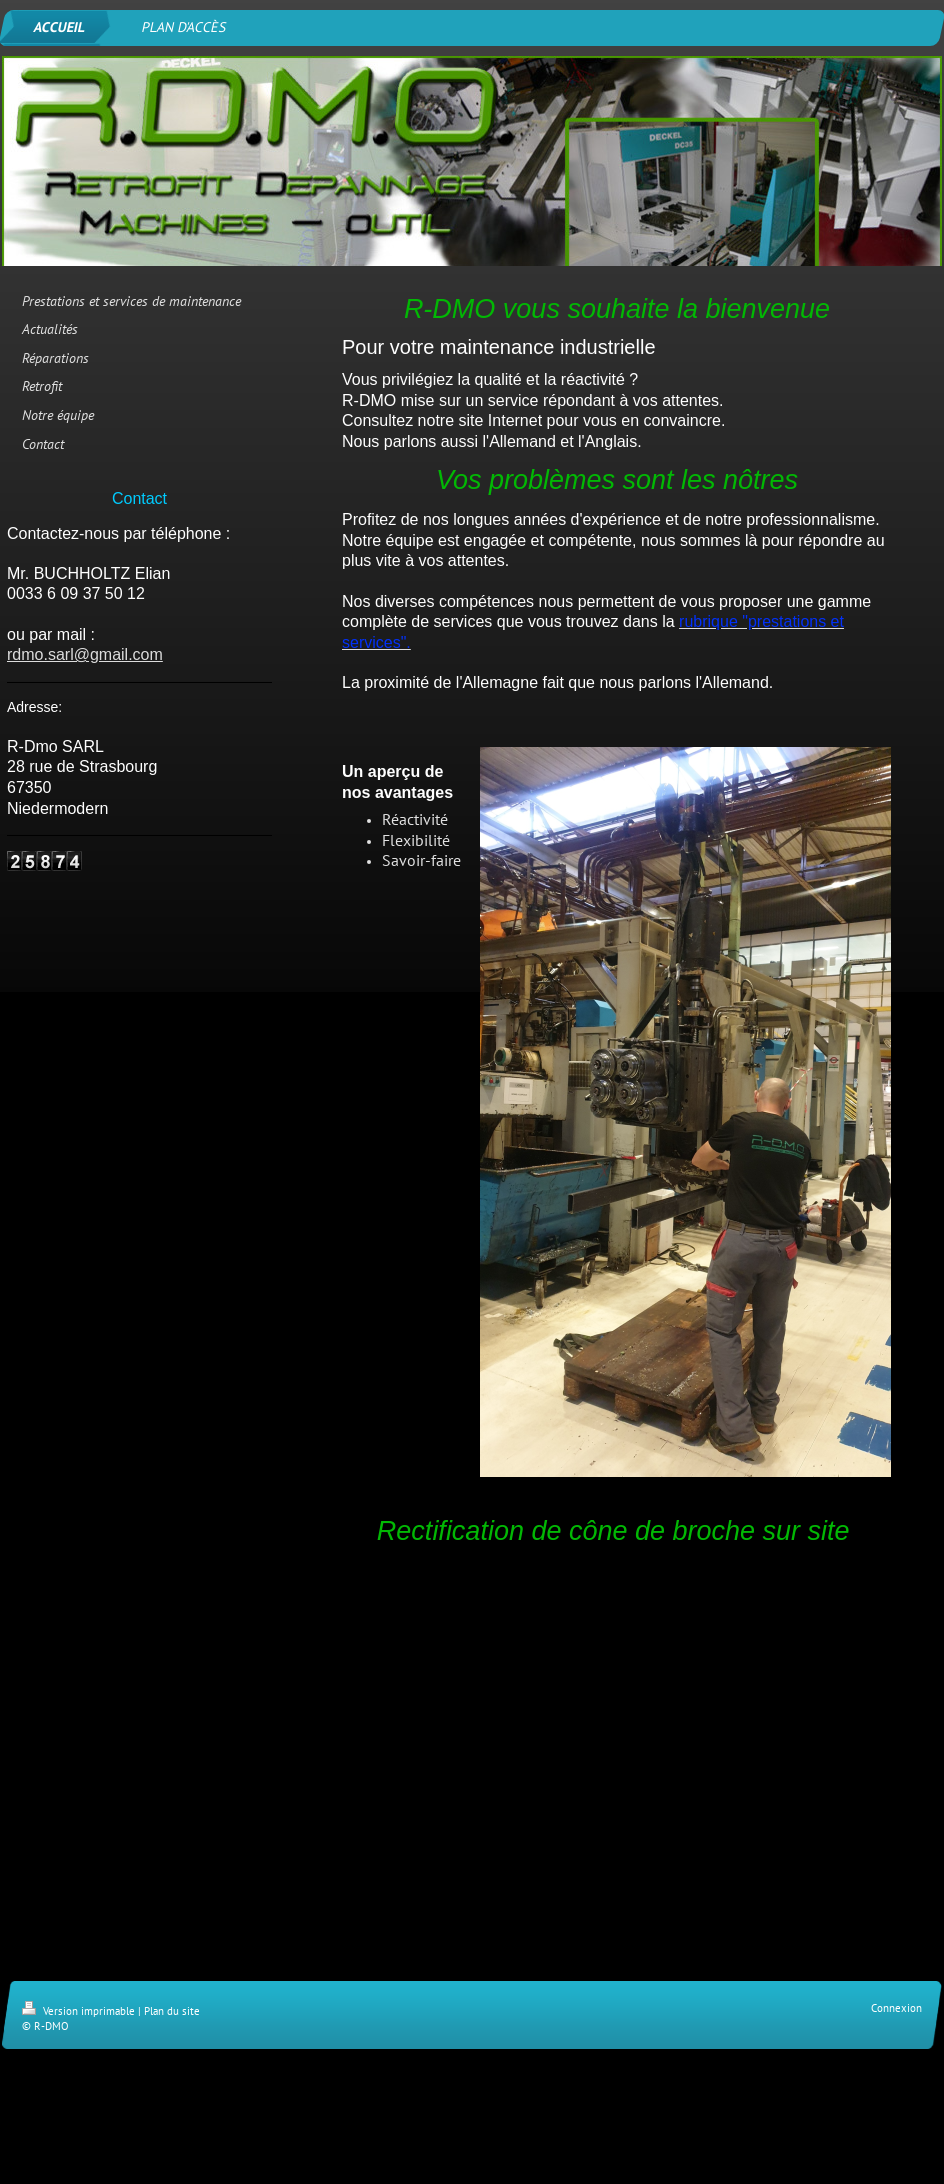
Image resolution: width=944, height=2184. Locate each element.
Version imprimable (80, 2011)
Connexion (896, 2008)
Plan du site (172, 2011)
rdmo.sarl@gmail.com (85, 654)
